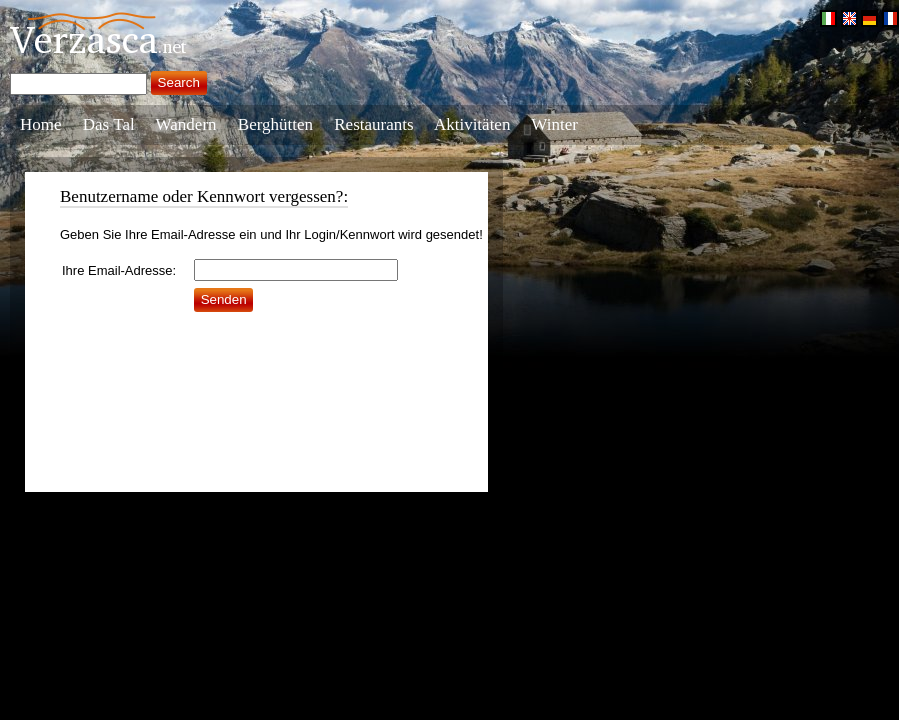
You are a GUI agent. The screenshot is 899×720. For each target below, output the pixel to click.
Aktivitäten (472, 124)
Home (41, 124)
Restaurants (373, 124)
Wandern (186, 124)
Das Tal (109, 124)
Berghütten (275, 124)
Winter (554, 124)
